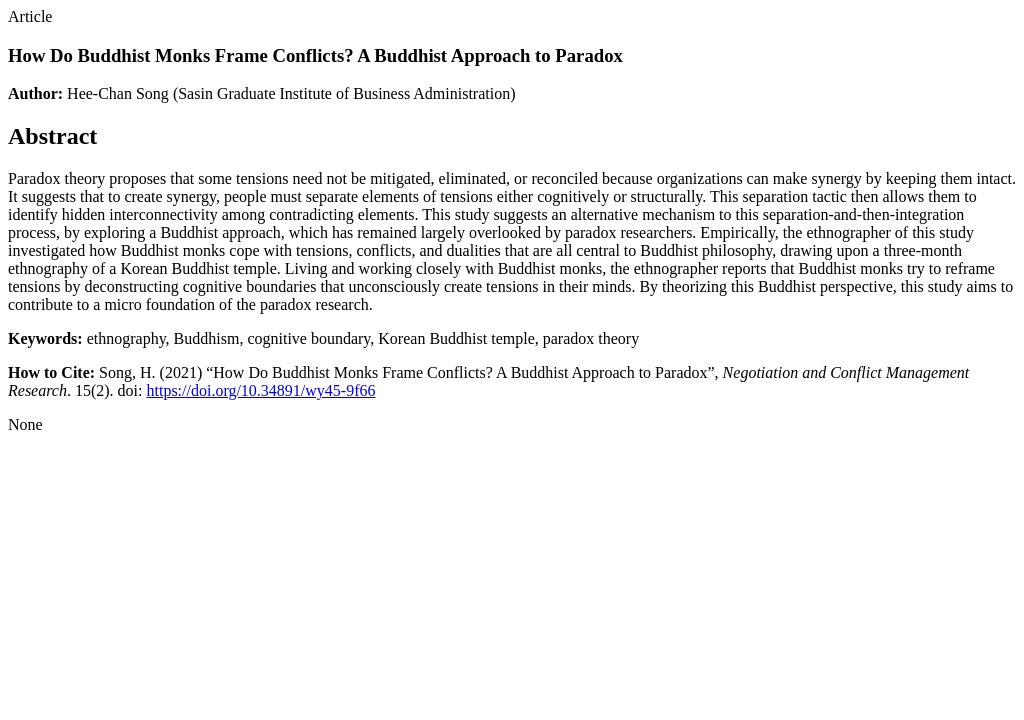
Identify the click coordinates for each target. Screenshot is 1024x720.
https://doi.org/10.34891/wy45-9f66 (260, 390)
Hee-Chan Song (118, 93)
